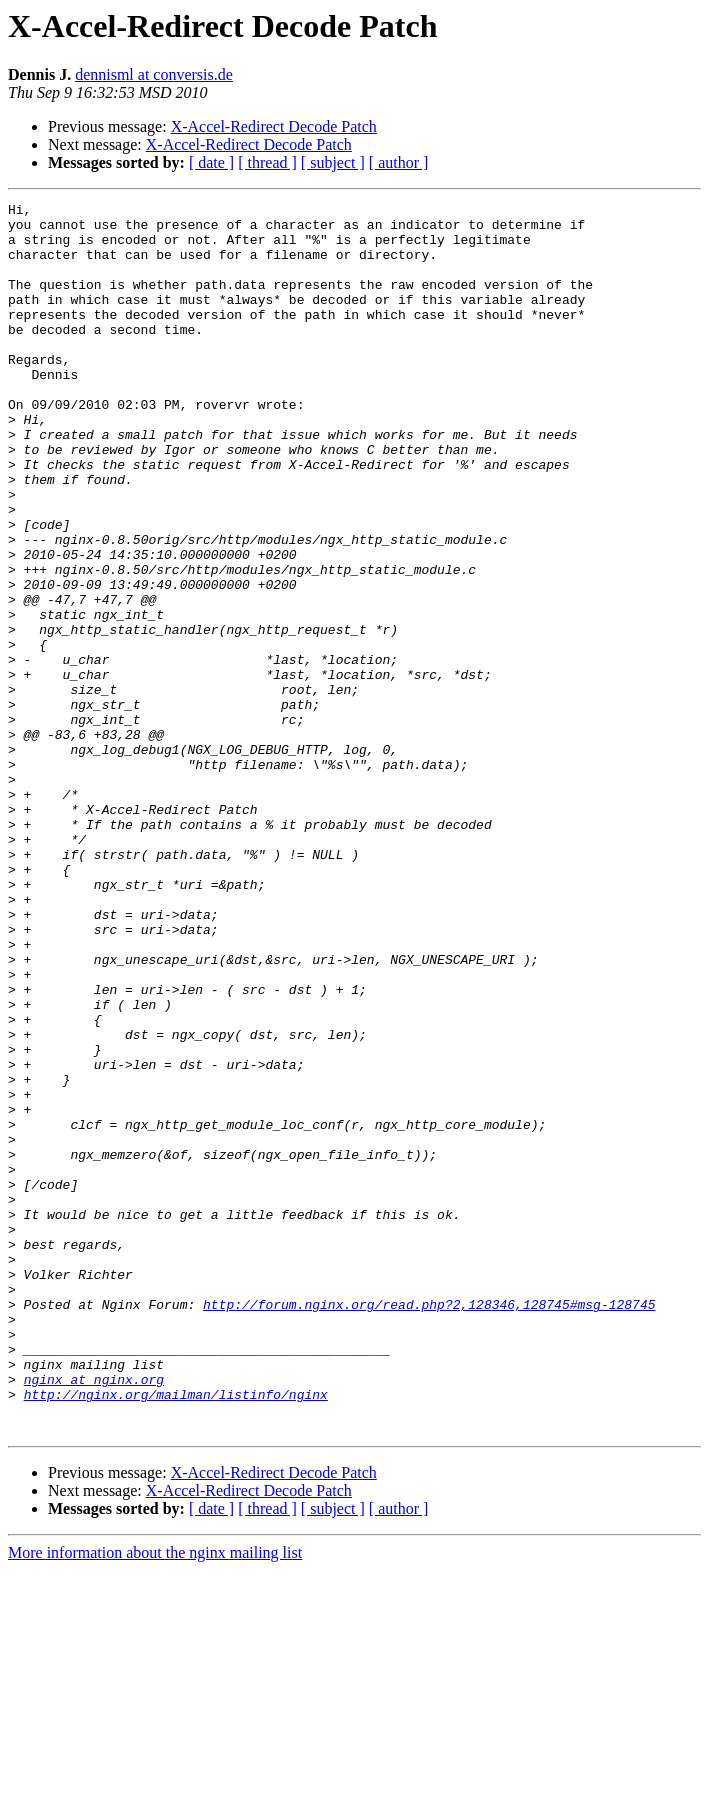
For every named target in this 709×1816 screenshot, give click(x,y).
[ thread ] (267, 162)
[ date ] (211, 162)
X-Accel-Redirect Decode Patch (274, 126)
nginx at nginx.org (94, 1616)
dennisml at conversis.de (154, 74)
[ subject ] (333, 162)
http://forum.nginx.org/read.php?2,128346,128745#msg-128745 (429, 1526)
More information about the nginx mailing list (155, 1798)
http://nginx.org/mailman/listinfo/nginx (176, 1634)
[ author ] (399, 162)
